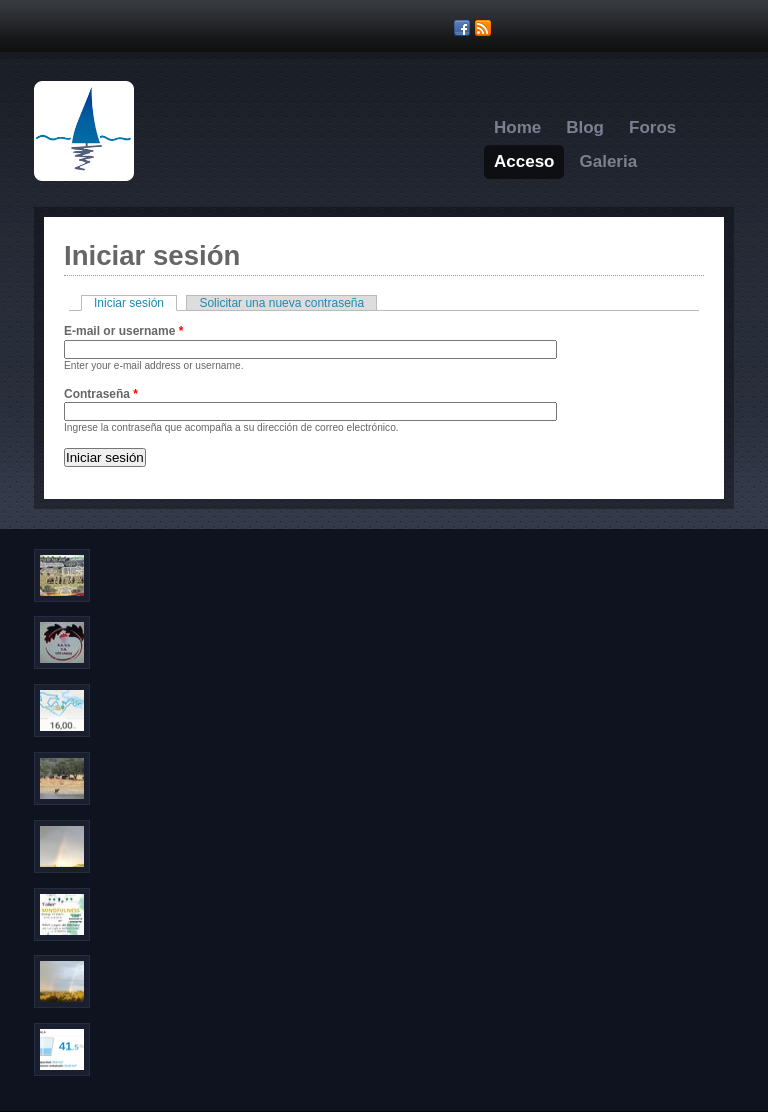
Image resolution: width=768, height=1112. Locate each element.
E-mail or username (123, 331)
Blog (585, 127)
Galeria (608, 161)
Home (517, 127)
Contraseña (101, 394)
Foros (652, 127)
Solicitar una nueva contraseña (281, 303)
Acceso (524, 161)
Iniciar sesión (135, 303)
